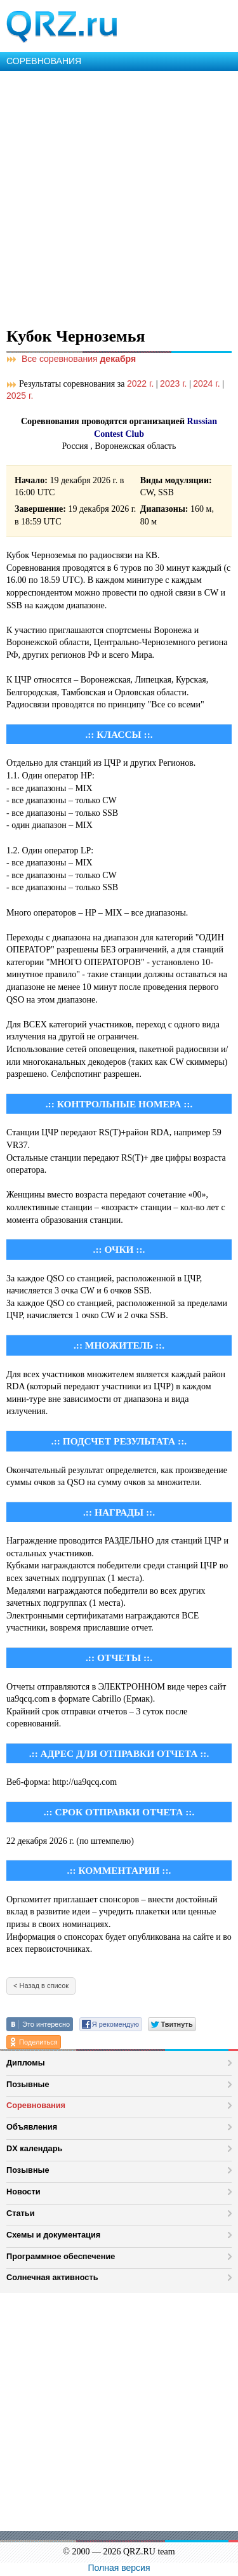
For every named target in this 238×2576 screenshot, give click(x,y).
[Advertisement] (119, 196)
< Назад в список (41, 1985)
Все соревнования (71, 359)
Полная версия (119, 2568)
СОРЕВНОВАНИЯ (43, 61)
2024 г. (206, 383)
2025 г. (19, 395)
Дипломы (25, 2062)
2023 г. (173, 383)
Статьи (20, 2213)
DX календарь (34, 2148)
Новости (23, 2191)
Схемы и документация (53, 2234)
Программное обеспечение (60, 2256)
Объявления (31, 2127)
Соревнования (35, 2105)
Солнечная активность (52, 2277)
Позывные (28, 2084)
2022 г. (140, 383)
